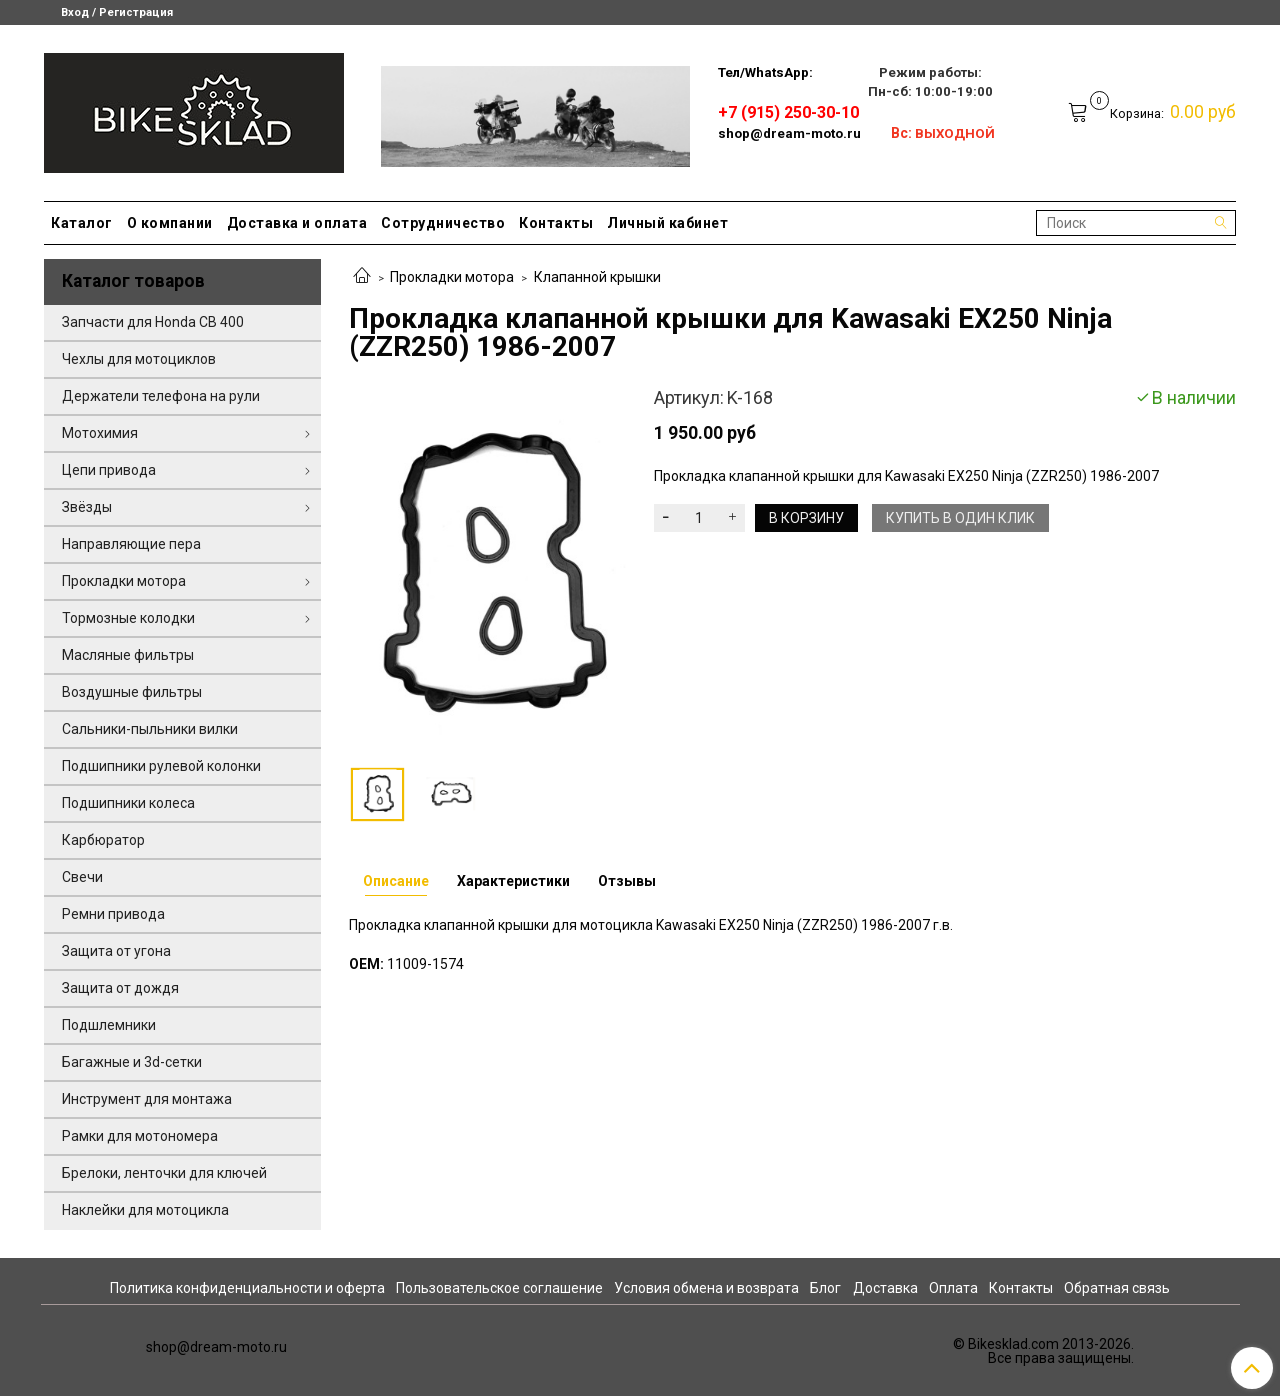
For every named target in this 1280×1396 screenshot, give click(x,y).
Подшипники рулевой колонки (161, 766)
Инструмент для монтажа (147, 1099)
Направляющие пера (131, 544)
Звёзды (87, 507)
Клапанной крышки (597, 277)
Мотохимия (100, 433)
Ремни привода (113, 914)
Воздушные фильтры (132, 692)
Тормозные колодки (128, 618)
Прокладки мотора (452, 277)
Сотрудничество (443, 223)
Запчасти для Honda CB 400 (153, 322)
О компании (170, 223)
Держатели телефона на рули (161, 396)
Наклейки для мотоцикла (145, 1210)
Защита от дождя (120, 988)
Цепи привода (109, 470)
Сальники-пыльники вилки (150, 729)
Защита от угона (116, 951)
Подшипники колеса (128, 803)
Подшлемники (109, 1025)
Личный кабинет (667, 223)
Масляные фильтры (128, 655)
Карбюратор (103, 840)
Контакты (556, 223)
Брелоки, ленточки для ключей (164, 1173)
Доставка (885, 1288)
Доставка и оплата (297, 223)
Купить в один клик (960, 518)
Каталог (82, 223)
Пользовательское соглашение (499, 1288)
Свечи (82, 877)
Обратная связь (1117, 1288)
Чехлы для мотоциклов (139, 359)
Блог (825, 1288)
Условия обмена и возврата (706, 1288)
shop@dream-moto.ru (789, 133)
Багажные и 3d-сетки (132, 1062)
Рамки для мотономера (140, 1136)
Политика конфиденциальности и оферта (247, 1288)
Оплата (953, 1288)
